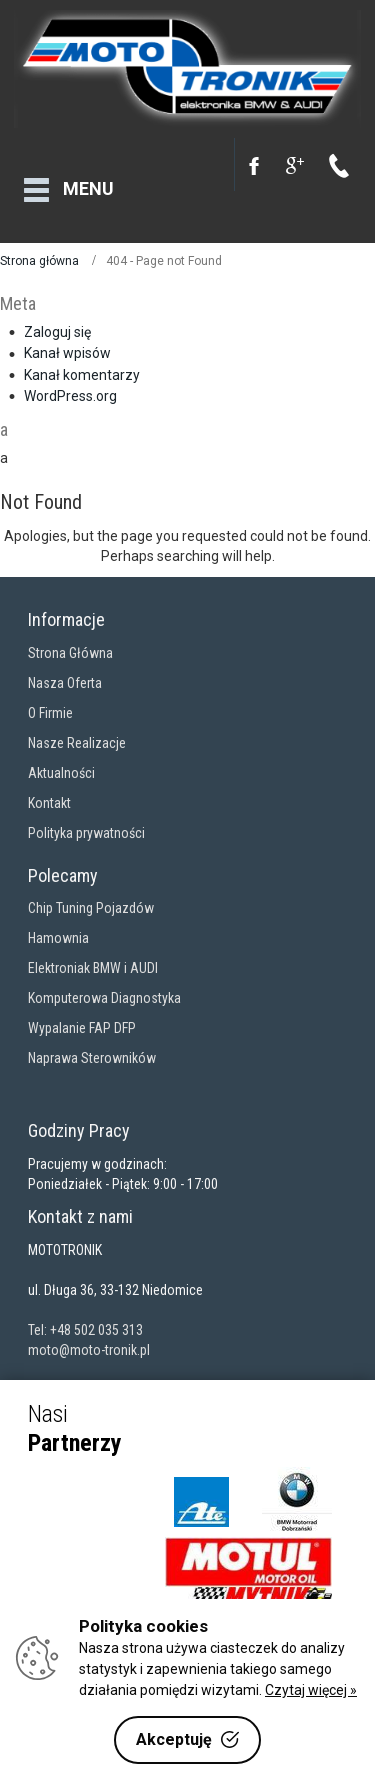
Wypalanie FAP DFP (82, 1023)
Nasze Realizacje (77, 738)
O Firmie (50, 708)
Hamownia (58, 933)
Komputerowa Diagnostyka (104, 993)
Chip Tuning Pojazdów (91, 903)
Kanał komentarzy (82, 370)
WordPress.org (70, 391)
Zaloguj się (57, 327)
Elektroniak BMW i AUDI (93, 963)
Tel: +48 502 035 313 (85, 1325)
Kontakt (49, 798)
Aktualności (61, 768)
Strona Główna (70, 648)
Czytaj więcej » (311, 1690)
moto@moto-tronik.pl (89, 1345)
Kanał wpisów (67, 348)
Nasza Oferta (65, 678)
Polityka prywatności (86, 828)
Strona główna (39, 256)
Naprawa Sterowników (92, 1053)
